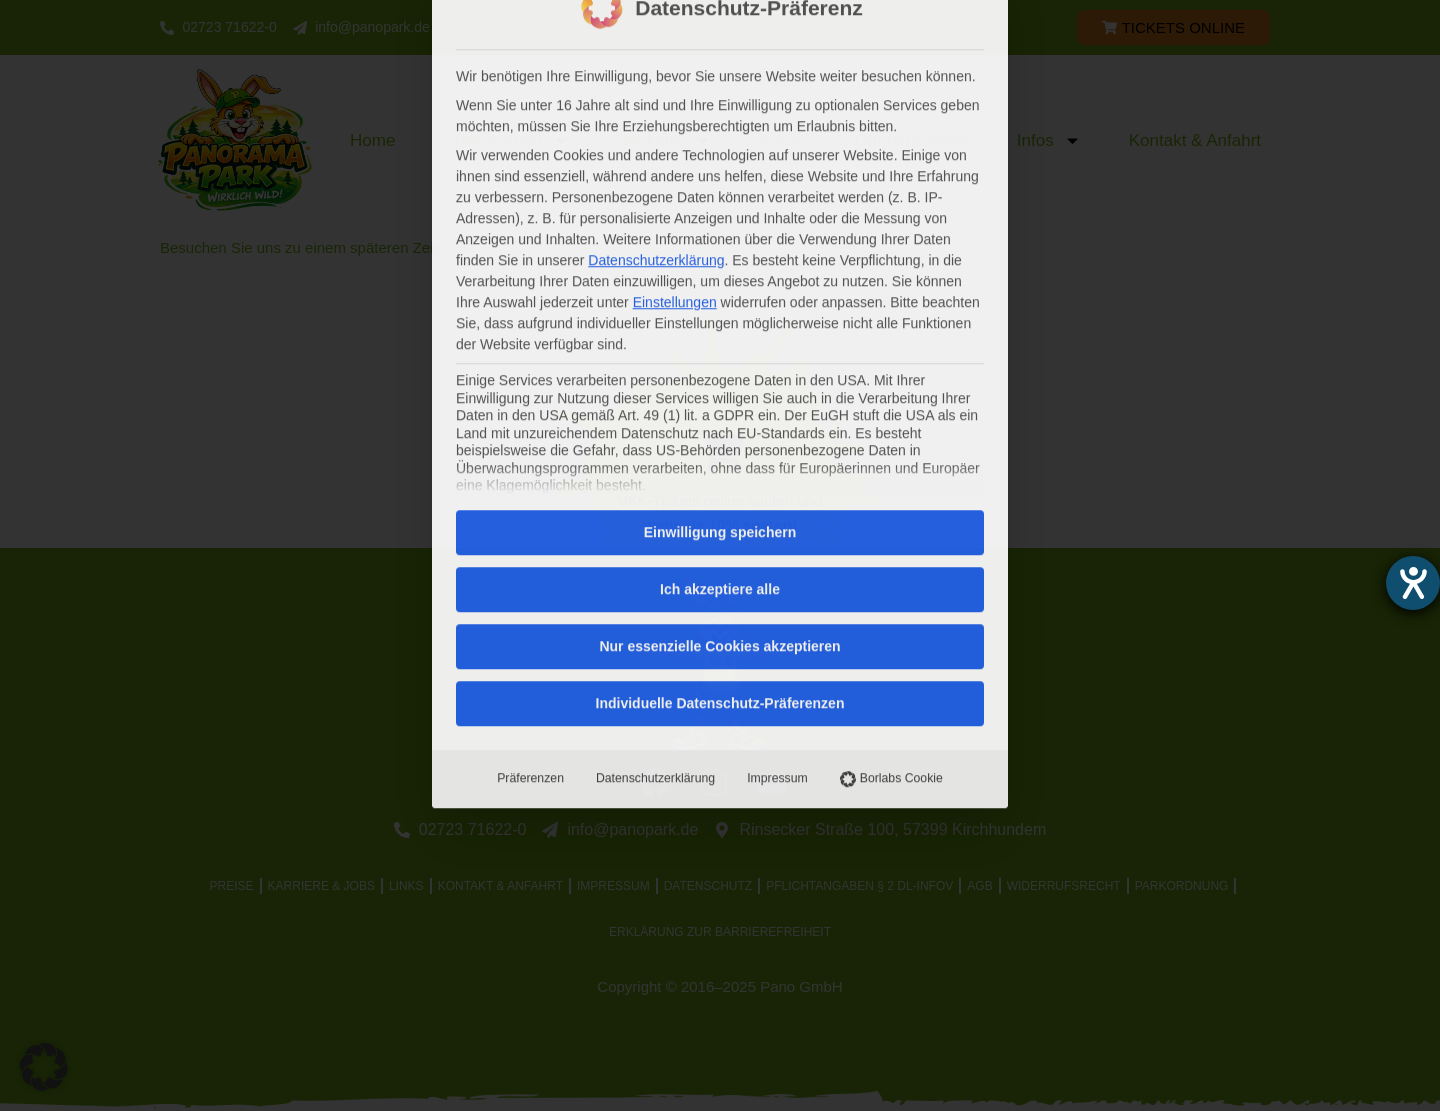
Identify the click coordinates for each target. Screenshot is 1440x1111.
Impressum (777, 523)
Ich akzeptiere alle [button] (720, 334)
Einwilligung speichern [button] (720, 277)
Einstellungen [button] (675, 47)
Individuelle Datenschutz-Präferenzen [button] (720, 448)
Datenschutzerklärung (655, 523)
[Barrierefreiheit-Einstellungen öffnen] (1413, 583)
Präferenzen (530, 523)
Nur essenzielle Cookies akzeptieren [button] (719, 391)
